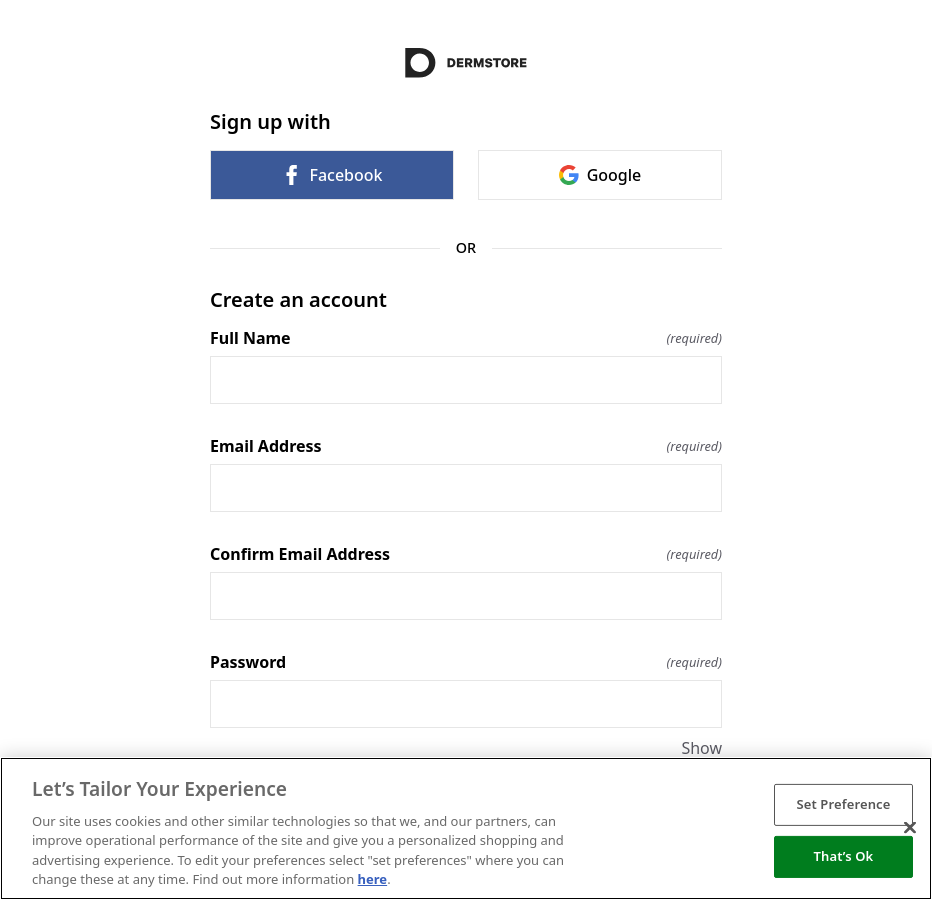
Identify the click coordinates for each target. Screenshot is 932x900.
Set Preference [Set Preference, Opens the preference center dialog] (843, 804)
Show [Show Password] (701, 748)
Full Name (466, 338)
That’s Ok (844, 856)
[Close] (910, 828)
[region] (466, 828)
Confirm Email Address (466, 554)
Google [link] (600, 175)
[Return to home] (466, 63)
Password (466, 662)
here (373, 879)
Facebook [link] (331, 175)
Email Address (466, 446)
